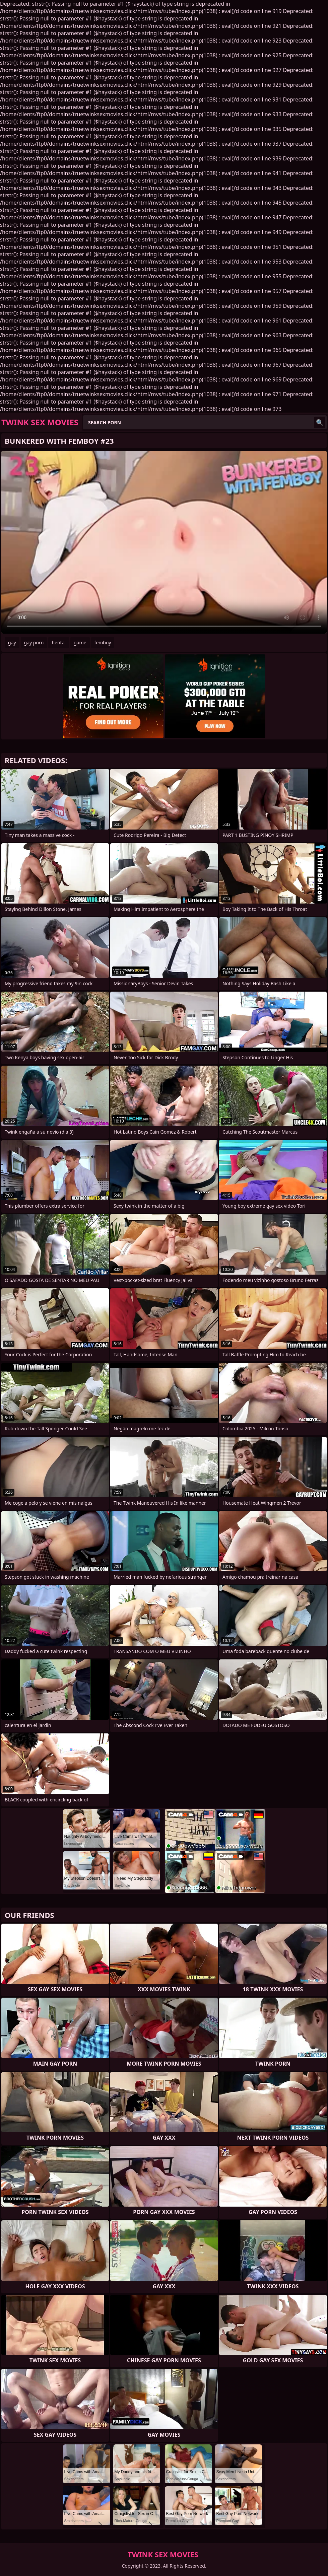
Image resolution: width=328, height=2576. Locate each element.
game (80, 642)
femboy (102, 642)
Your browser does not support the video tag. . (164, 542)
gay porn (34, 642)
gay (12, 642)
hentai (59, 642)
